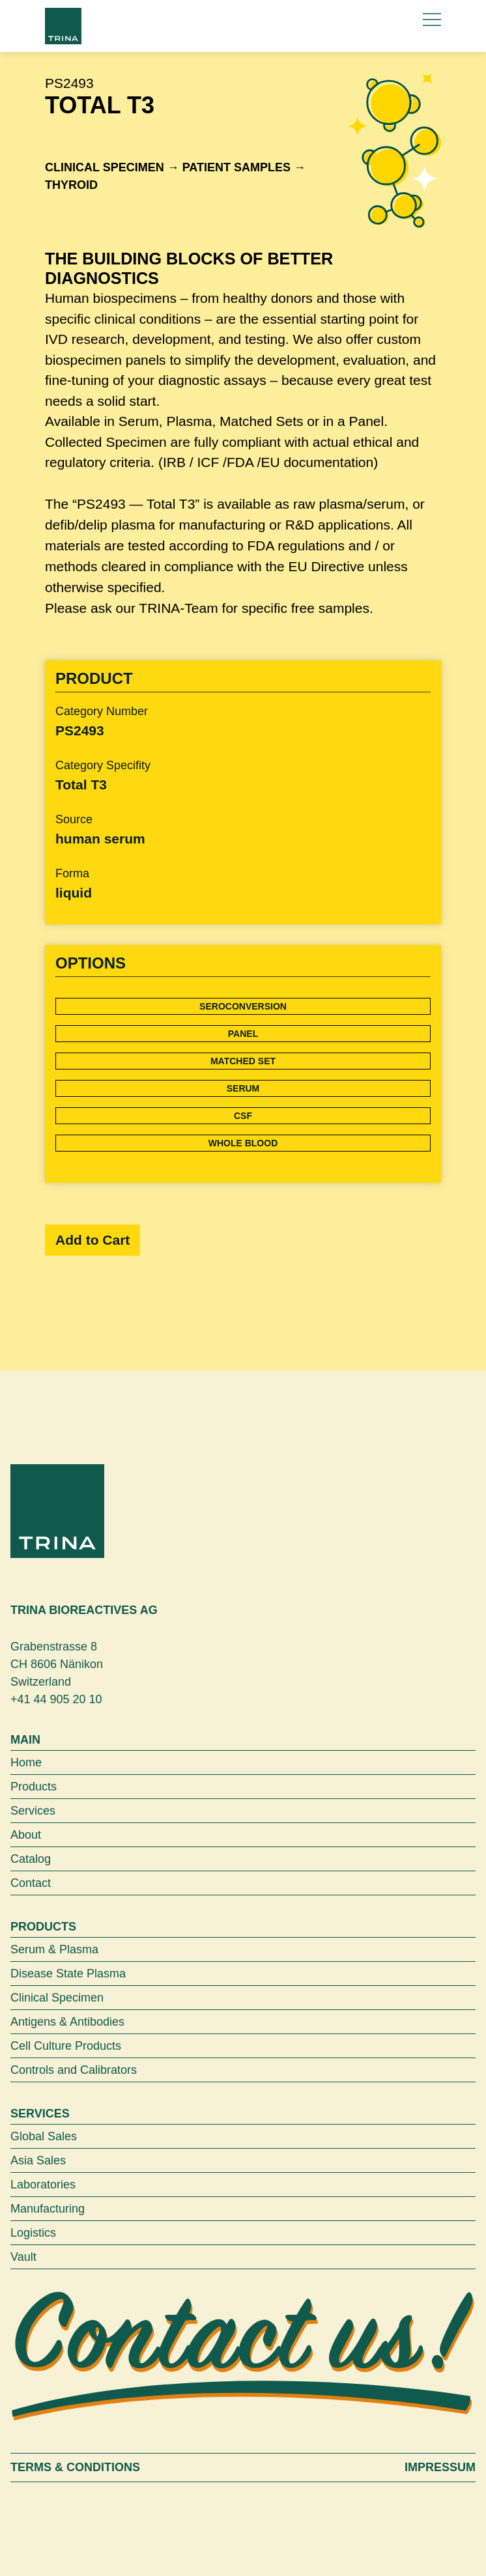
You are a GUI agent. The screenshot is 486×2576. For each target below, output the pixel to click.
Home (26, 1762)
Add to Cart (92, 1239)
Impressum (440, 2467)
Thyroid (71, 184)
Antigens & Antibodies (67, 2021)
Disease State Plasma (68, 1973)
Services (32, 1810)
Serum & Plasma (54, 1949)
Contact (30, 1883)
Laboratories (43, 2184)
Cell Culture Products (65, 2045)
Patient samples (236, 167)
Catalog (30, 1858)
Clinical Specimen (104, 167)
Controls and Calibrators (73, 2069)
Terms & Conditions (75, 2467)
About (25, 1834)
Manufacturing (47, 2208)
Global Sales (43, 2136)
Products (33, 1786)
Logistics (33, 2232)
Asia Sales (38, 2160)
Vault (23, 2256)
